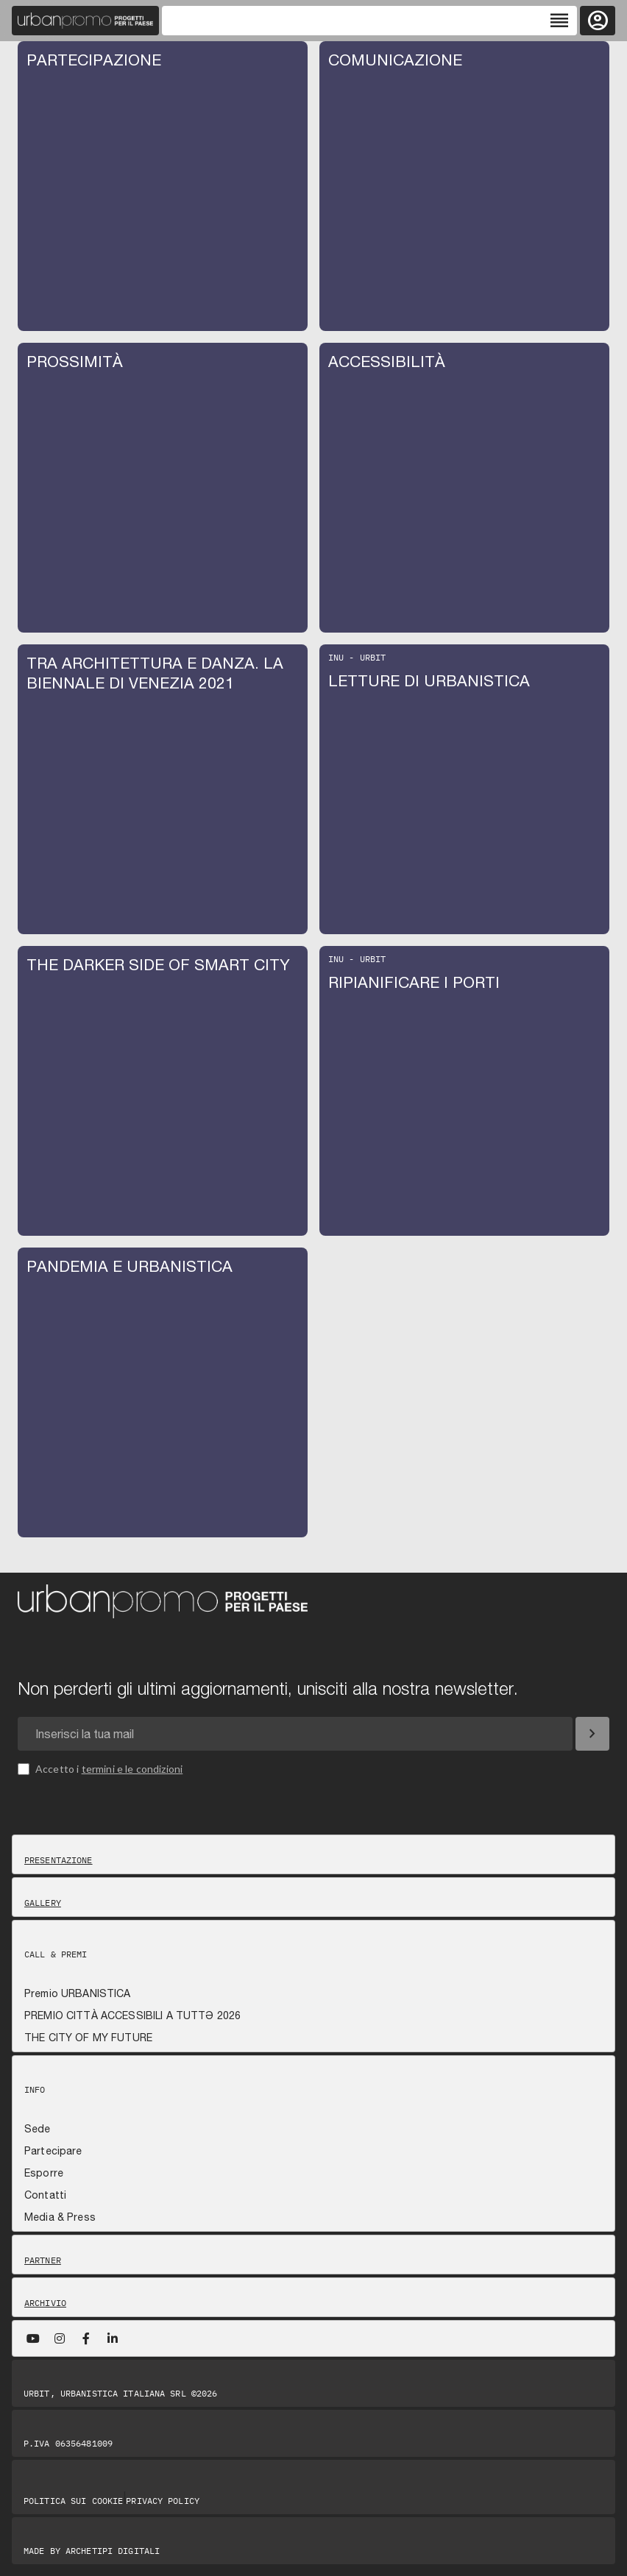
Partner (42, 2260)
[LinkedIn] (112, 2338)
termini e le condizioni (132, 1768)
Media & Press (60, 2217)
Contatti (45, 2195)
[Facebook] (86, 2338)
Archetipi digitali (112, 2550)
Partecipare (53, 2151)
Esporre (43, 2173)
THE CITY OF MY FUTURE (88, 2037)
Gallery (42, 1903)
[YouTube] (33, 2338)
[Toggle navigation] (369, 20)
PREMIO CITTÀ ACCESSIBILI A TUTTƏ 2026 (132, 2015)
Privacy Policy (162, 2501)
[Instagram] (59, 2338)
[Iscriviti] (592, 1734)
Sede (37, 2129)
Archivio (45, 2303)
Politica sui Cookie (73, 2501)
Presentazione (58, 1860)
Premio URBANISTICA (77, 1993)
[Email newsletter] (295, 1734)
